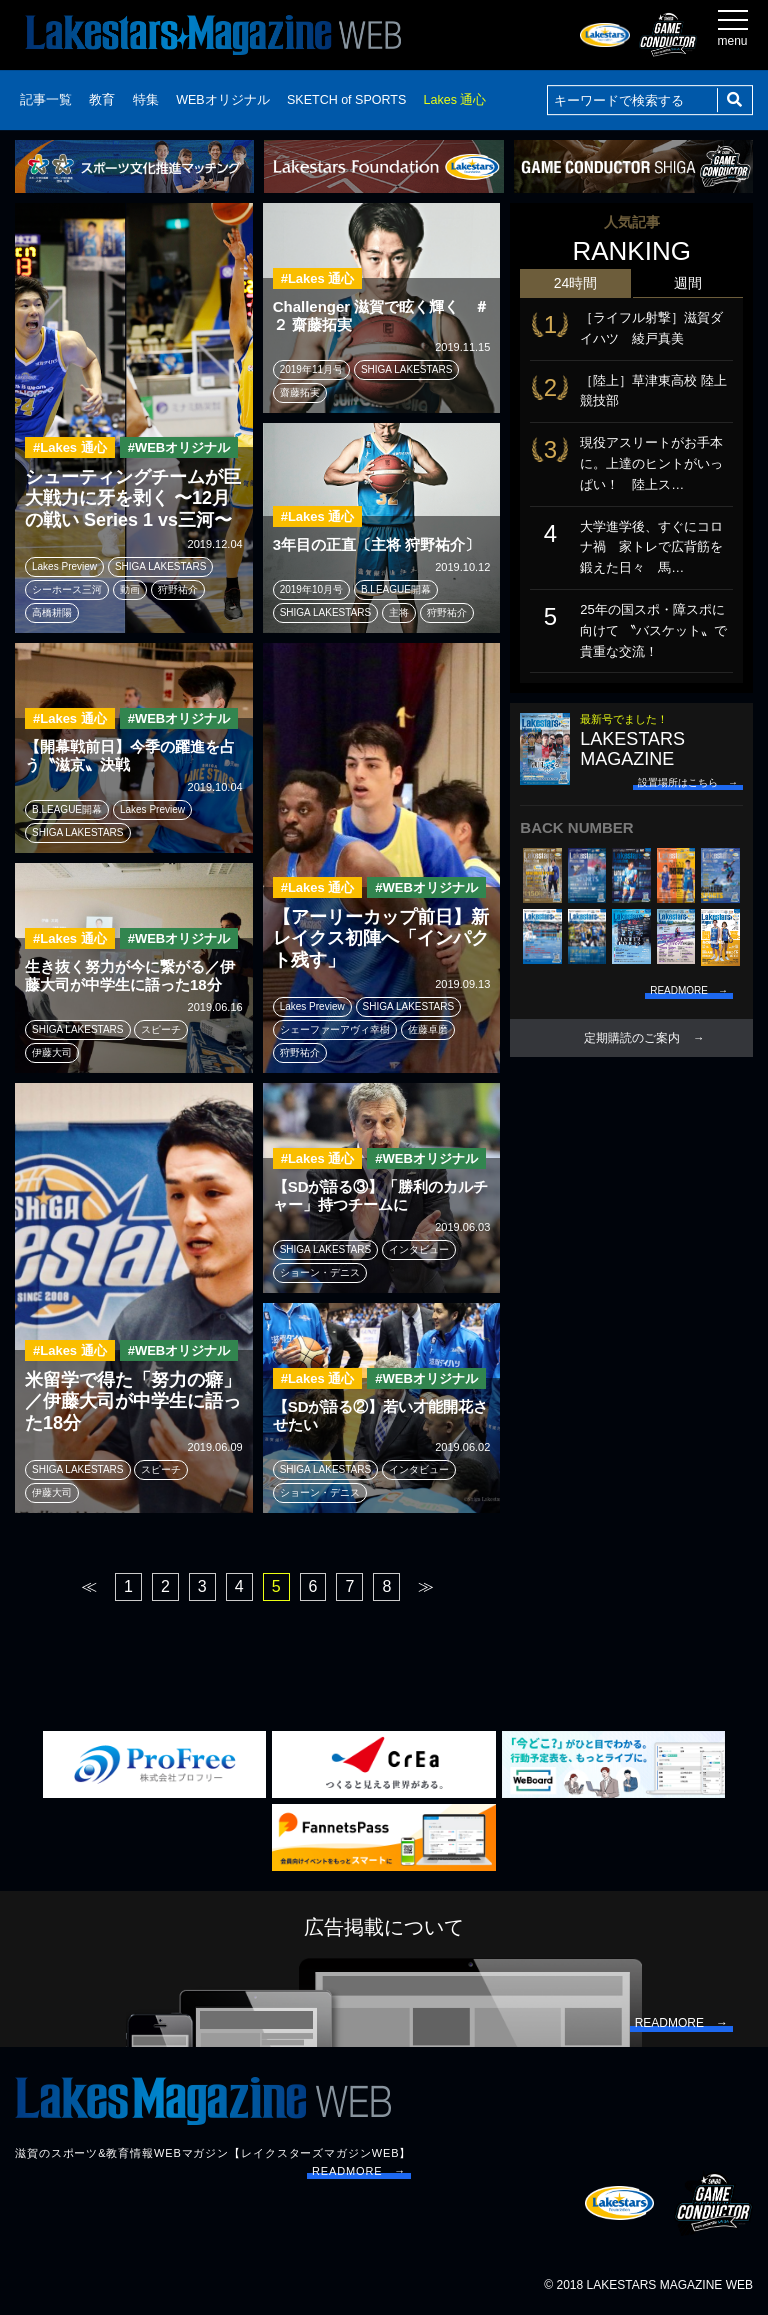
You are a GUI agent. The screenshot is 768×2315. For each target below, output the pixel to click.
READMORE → (359, 2171)
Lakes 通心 (455, 100)
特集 (146, 100)
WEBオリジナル (222, 100)
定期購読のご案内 (632, 1038)
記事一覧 (46, 100)
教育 (102, 100)
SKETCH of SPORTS (346, 100)
